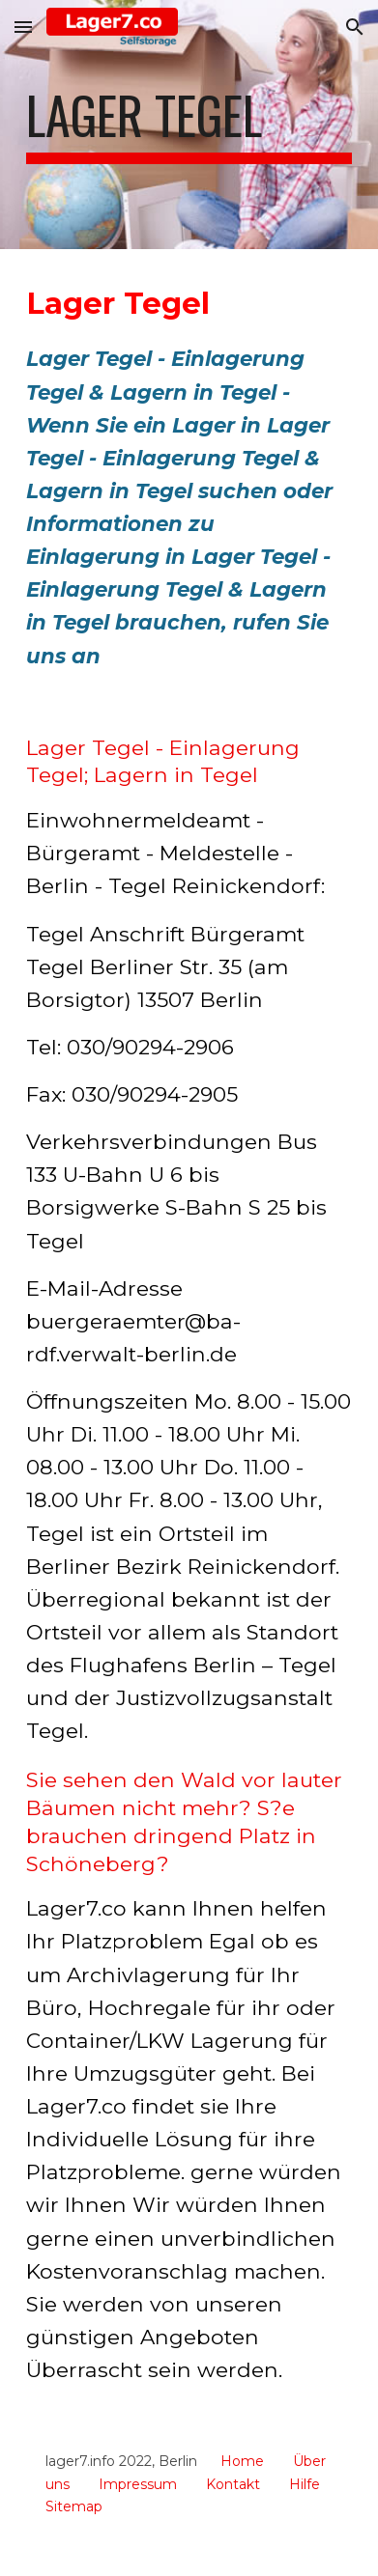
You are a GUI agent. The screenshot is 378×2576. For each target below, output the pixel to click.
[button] (23, 26)
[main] (188, 124)
